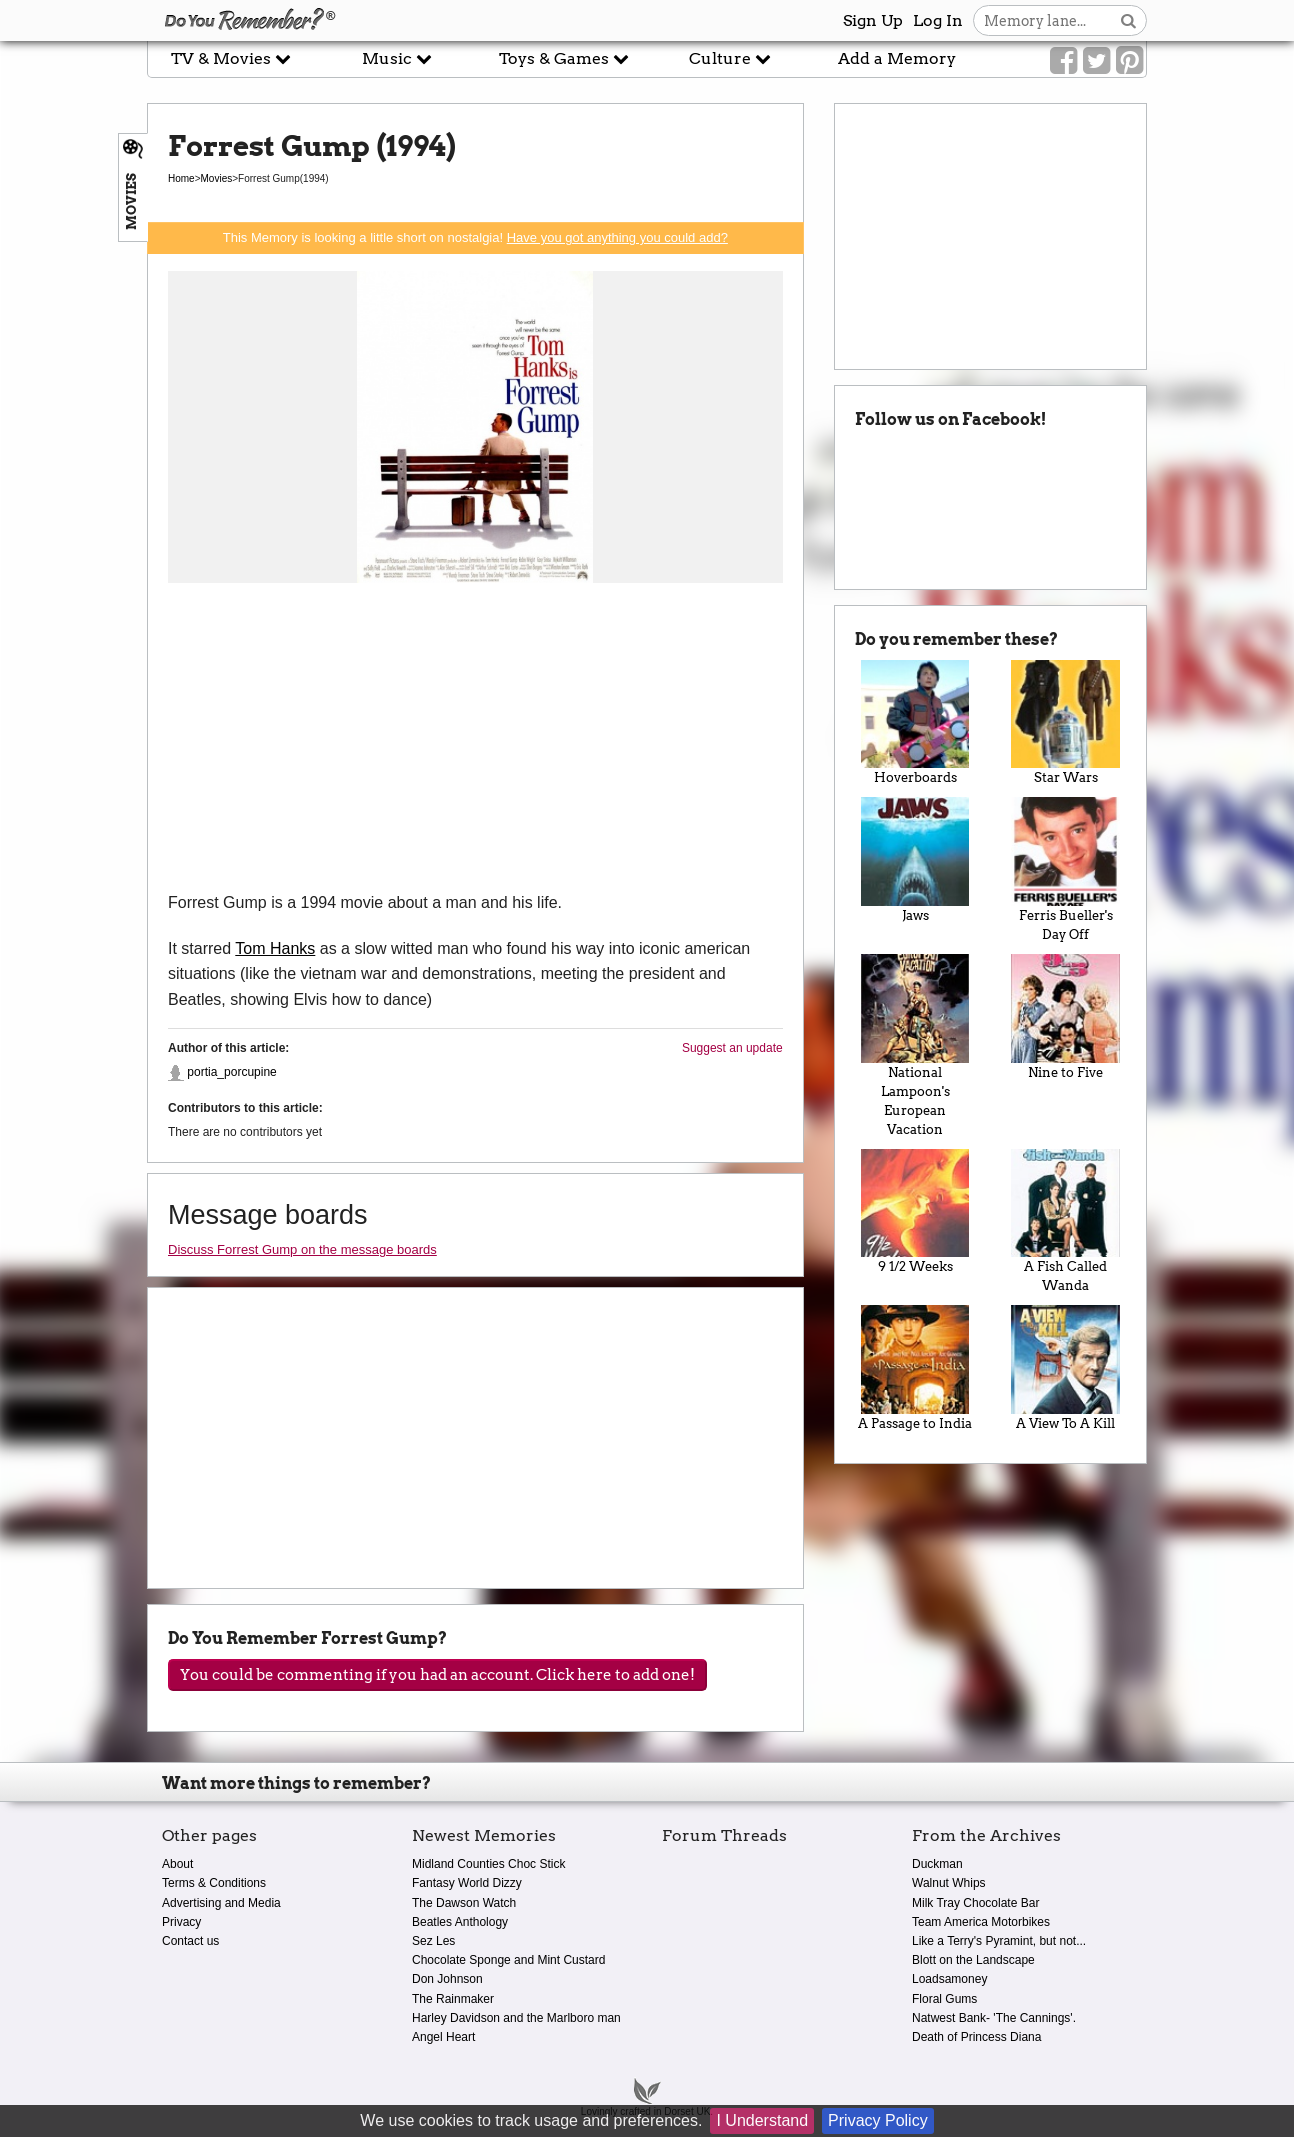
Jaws (915, 860)
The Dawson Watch (464, 1903)
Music (397, 58)
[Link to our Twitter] (1096, 61)
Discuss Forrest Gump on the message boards (302, 1249)
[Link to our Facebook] (1063, 61)
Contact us (190, 1941)
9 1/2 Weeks (915, 1212)
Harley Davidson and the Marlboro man (516, 2018)
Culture (730, 58)
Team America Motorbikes (981, 1922)
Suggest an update (732, 1048)
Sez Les (433, 1941)
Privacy (181, 1922)
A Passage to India (915, 1368)
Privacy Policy (878, 2120)
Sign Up (873, 20)
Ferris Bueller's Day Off (1065, 869)
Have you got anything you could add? (617, 237)
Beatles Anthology (460, 1922)
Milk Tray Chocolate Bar (975, 1903)
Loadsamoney (949, 1979)
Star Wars (1065, 723)
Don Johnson (447, 1979)
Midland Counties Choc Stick (488, 1864)
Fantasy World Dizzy (467, 1883)
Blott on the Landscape (973, 1960)
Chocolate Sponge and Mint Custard (508, 1960)
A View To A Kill (1065, 1368)
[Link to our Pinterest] (1129, 61)
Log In (938, 20)
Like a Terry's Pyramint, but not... (999, 1941)
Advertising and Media (221, 1903)
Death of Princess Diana (976, 2037)
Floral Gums (944, 1999)
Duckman (937, 1864)
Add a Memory (897, 58)
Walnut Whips (949, 1883)
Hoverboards (915, 723)
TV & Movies (231, 58)
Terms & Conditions (214, 1883)
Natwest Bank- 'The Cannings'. (994, 2018)
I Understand (762, 2120)
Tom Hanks (275, 948)
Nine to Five (1065, 1017)
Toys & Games (564, 58)
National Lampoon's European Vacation (915, 1045)
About (177, 1864)
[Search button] (1128, 20)
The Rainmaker (453, 1999)
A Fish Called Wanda (1065, 1221)
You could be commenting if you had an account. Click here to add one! (437, 1675)
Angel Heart (443, 2037)
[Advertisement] (475, 740)
